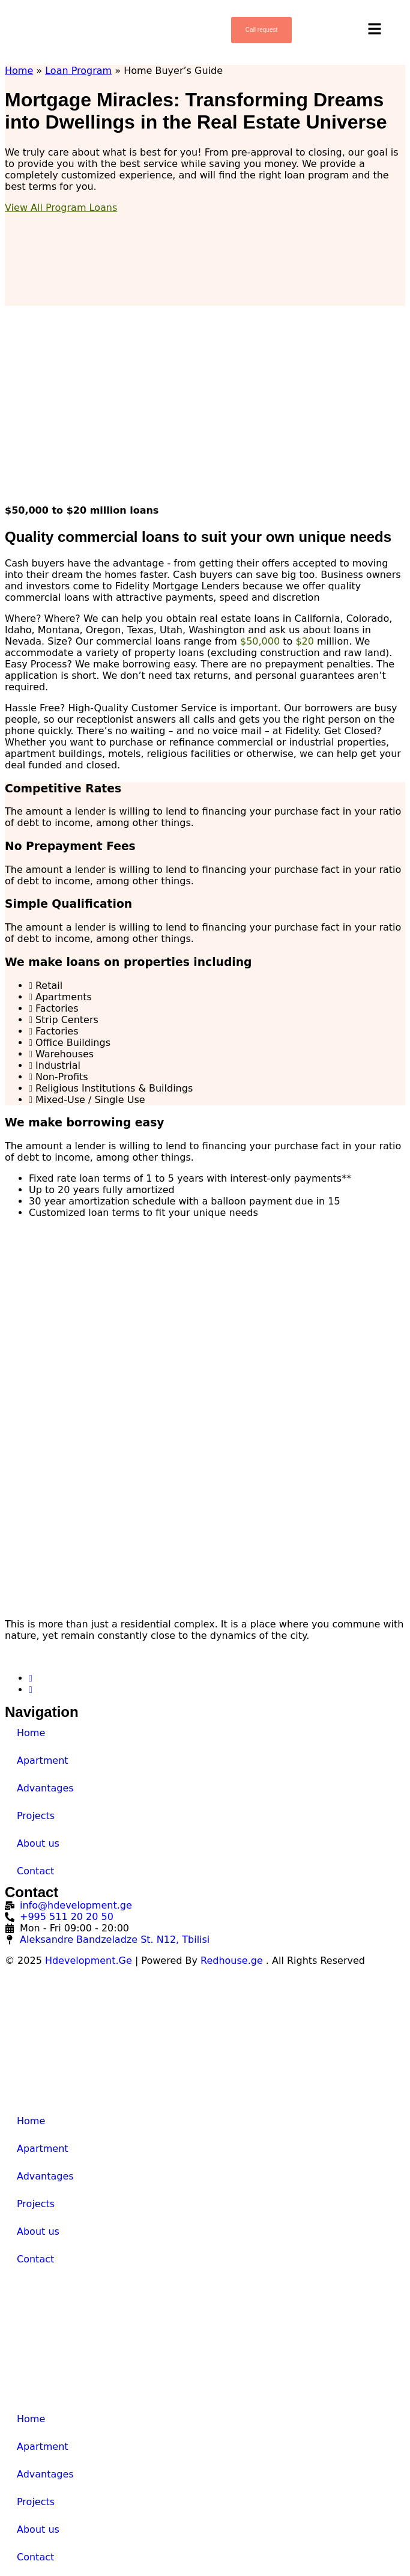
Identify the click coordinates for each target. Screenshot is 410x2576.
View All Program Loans (61, 207)
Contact (35, 1871)
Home (19, 70)
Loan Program (78, 70)
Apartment (42, 1760)
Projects (36, 1815)
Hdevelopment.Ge (88, 1960)
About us (38, 1843)
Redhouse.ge (231, 1960)
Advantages (45, 1788)
